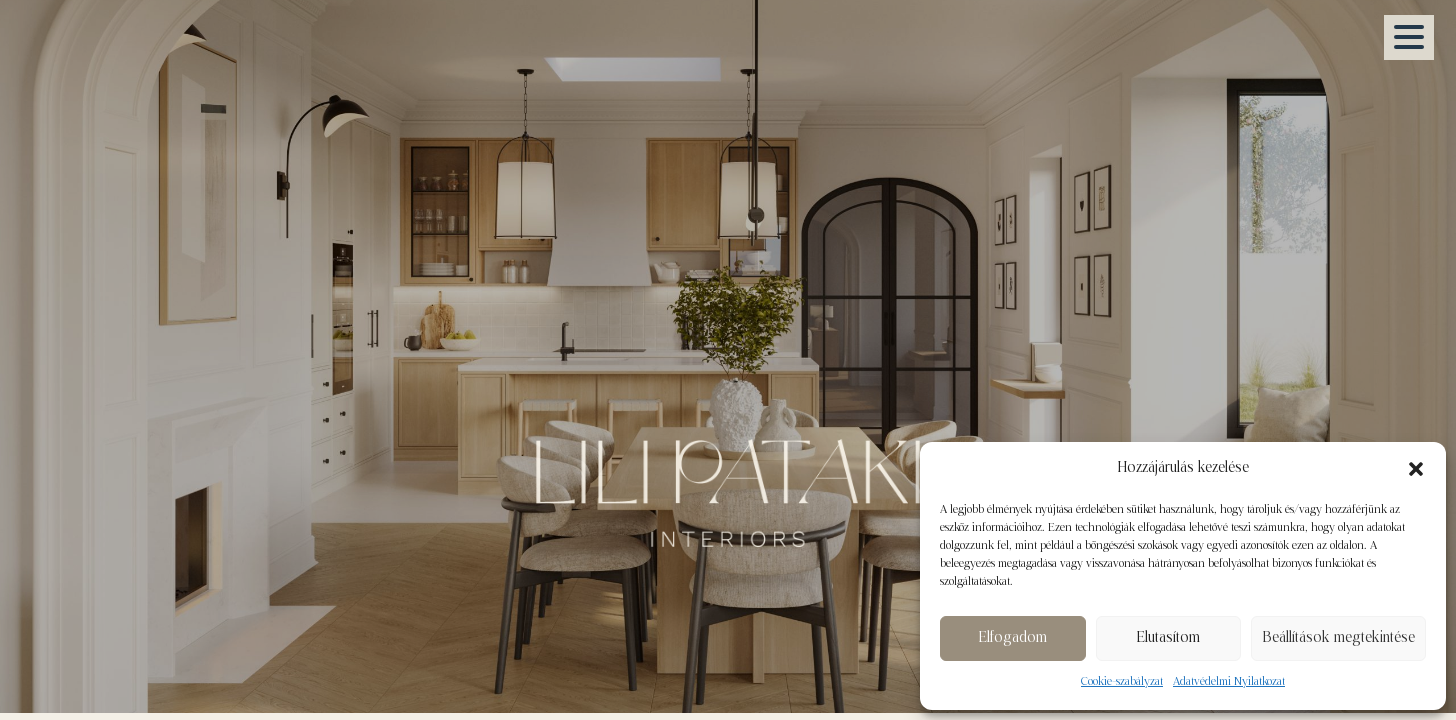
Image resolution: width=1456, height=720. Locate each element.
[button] (1416, 469)
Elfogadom (1012, 638)
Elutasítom (1168, 638)
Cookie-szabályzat (1122, 682)
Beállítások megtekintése (1338, 638)
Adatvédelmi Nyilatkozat (1229, 682)
